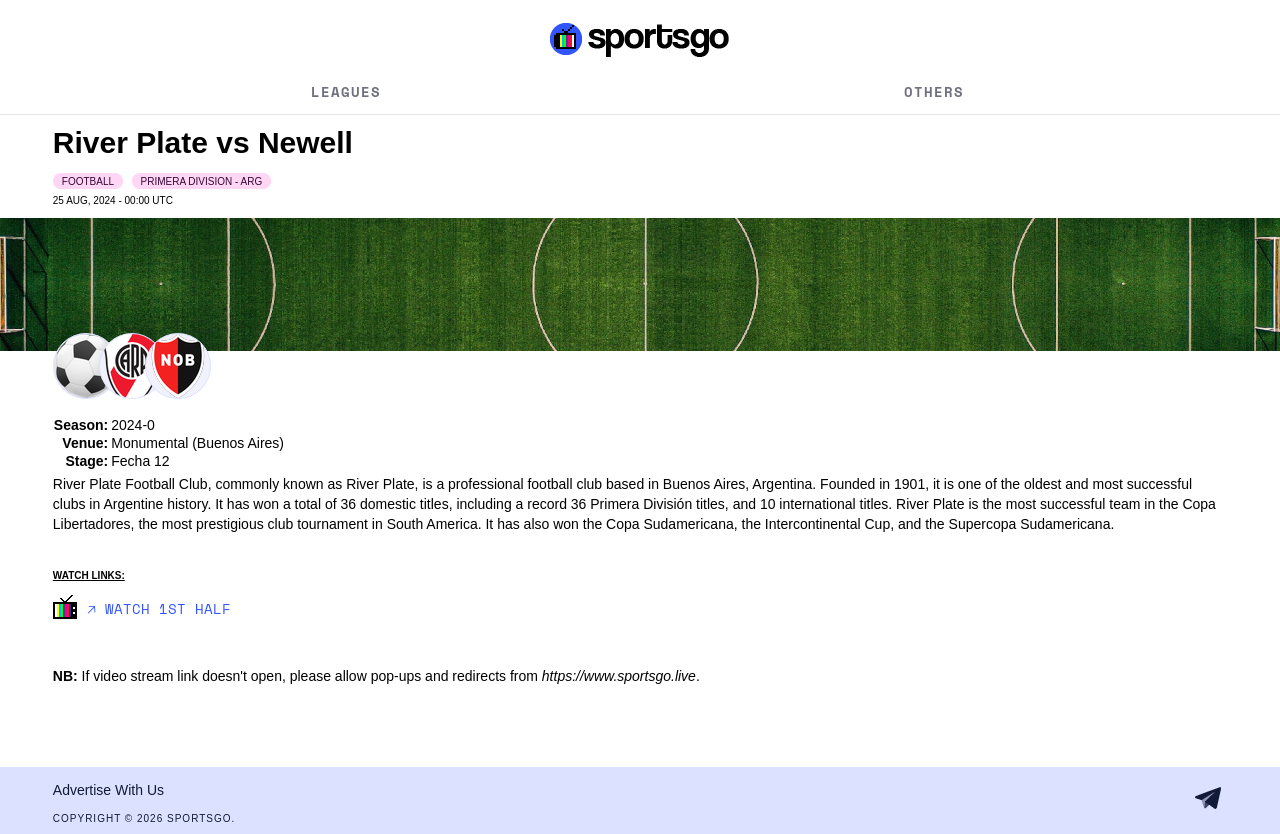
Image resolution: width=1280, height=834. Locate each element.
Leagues (346, 91)
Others (934, 91)
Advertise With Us (108, 790)
